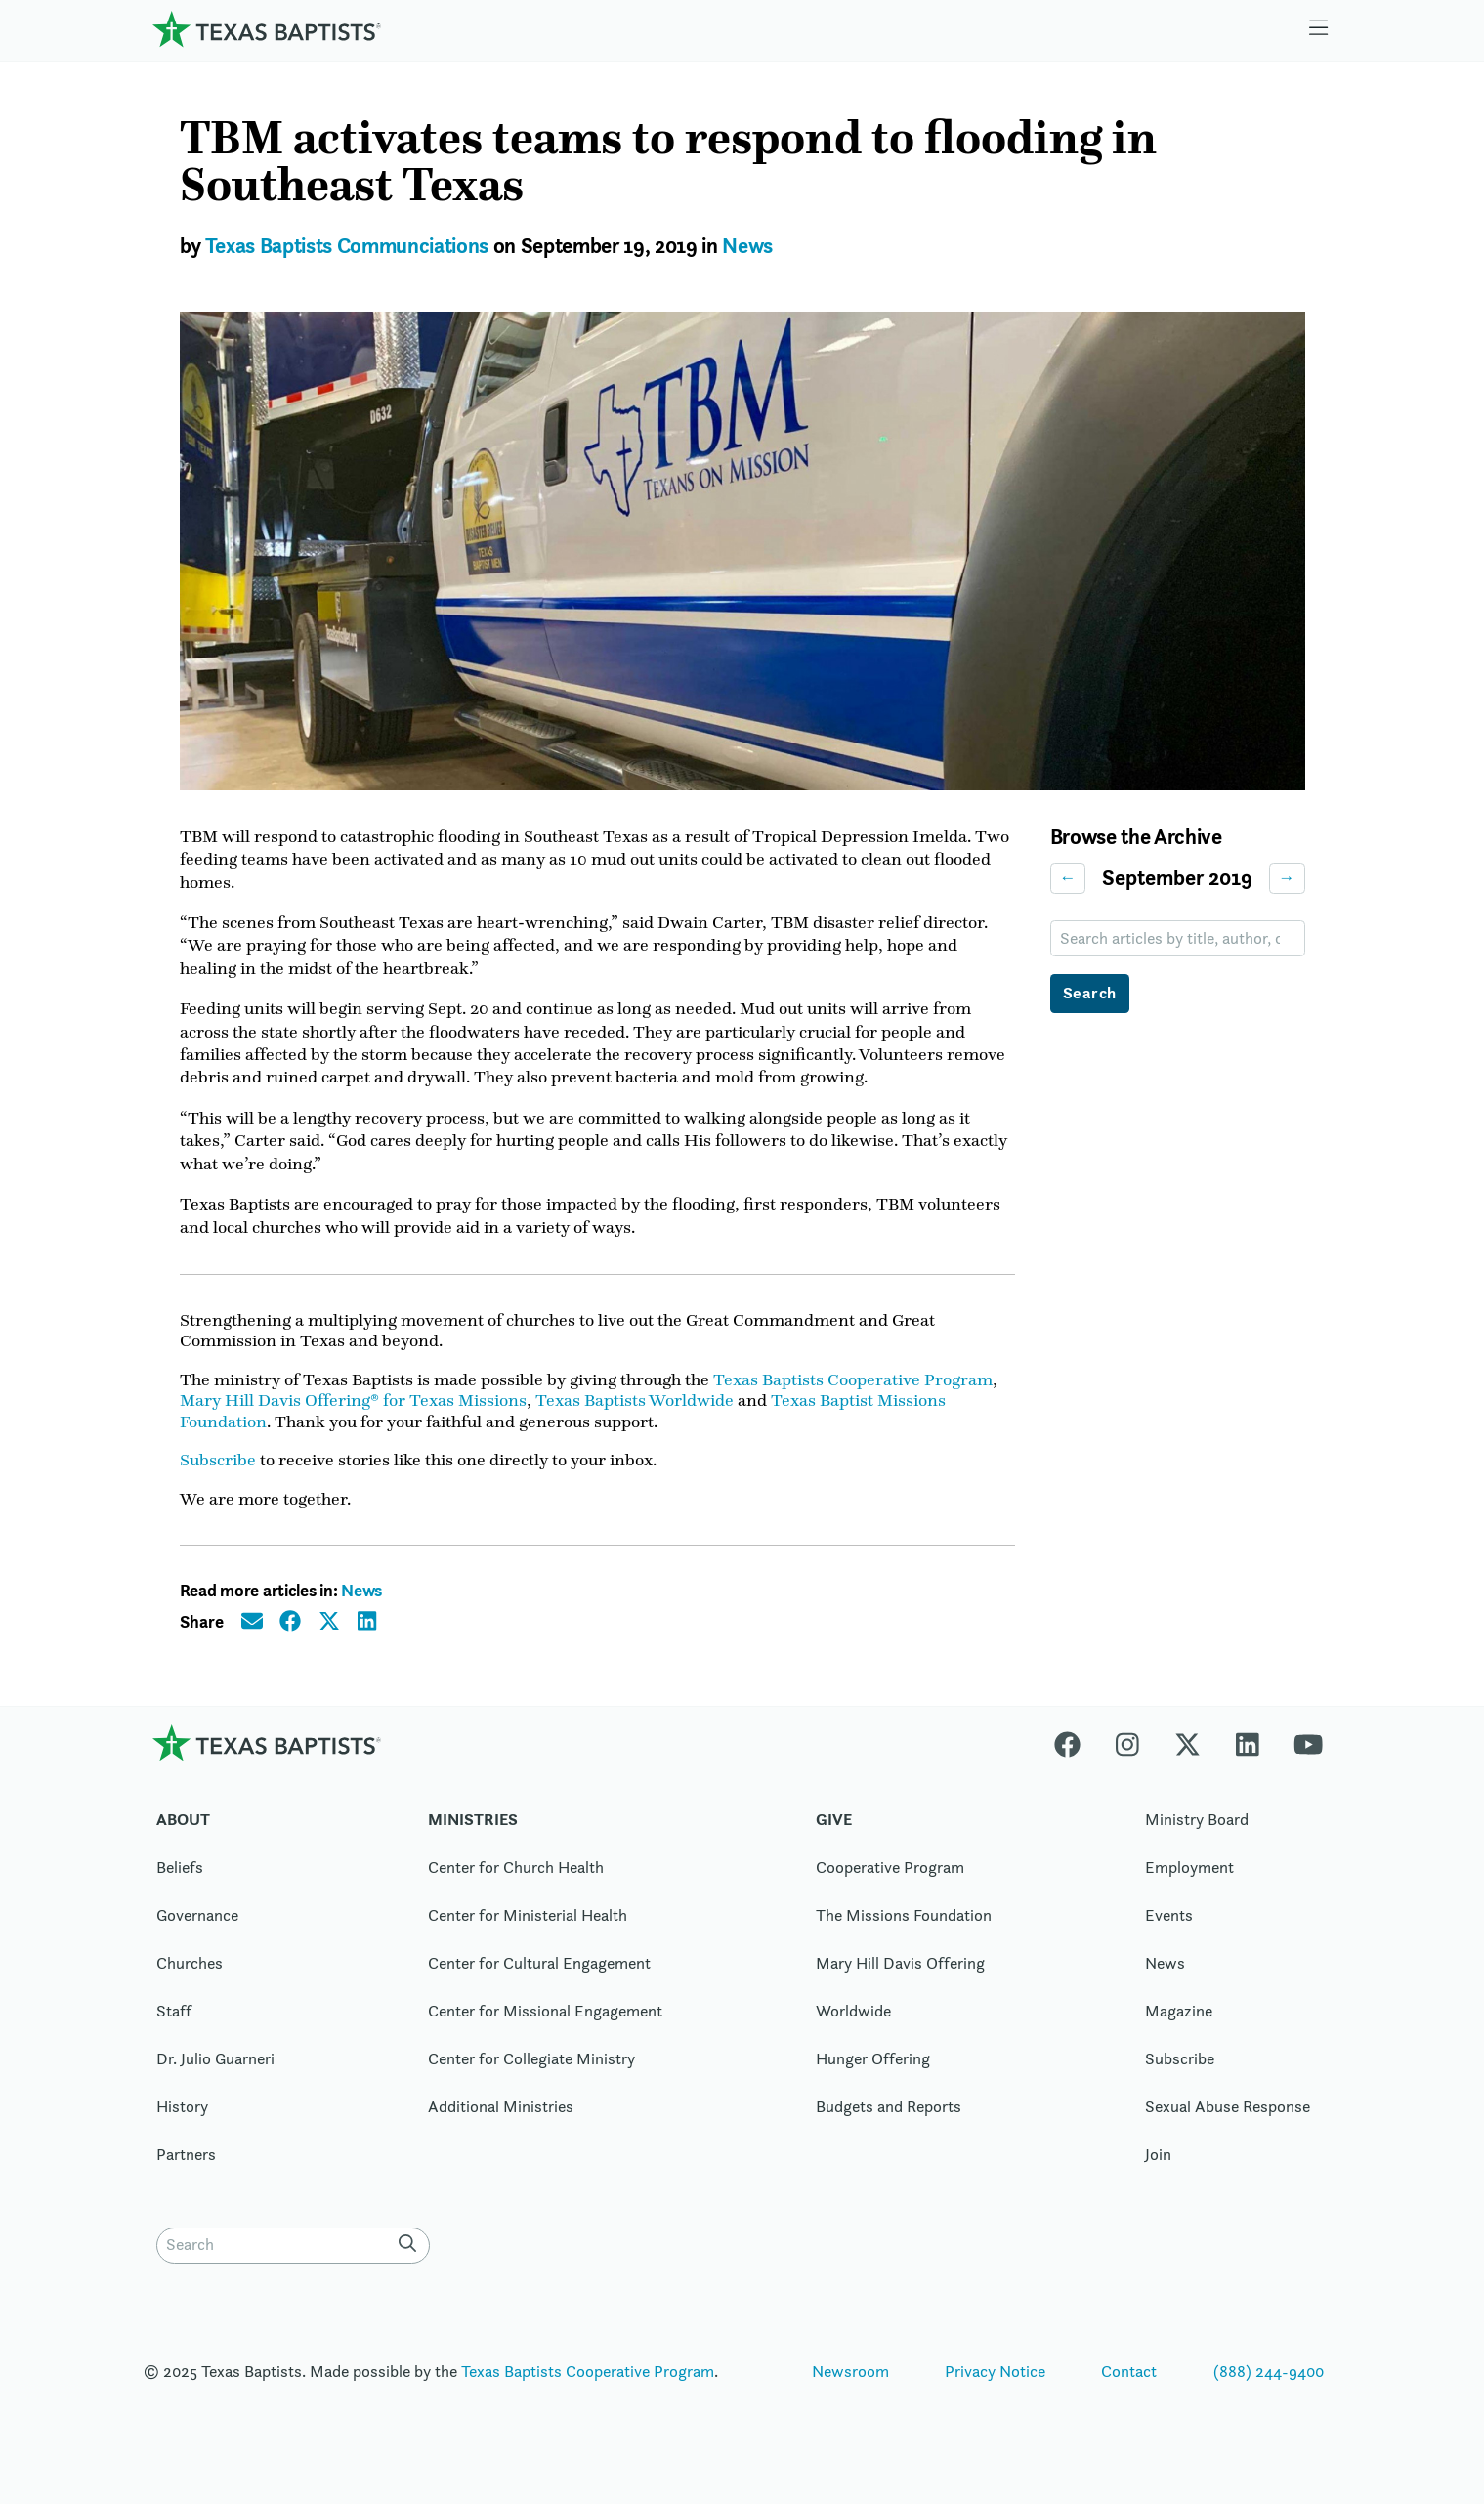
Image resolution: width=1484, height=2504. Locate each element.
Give (834, 1833)
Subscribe (218, 1472)
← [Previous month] (1068, 878)
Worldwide (853, 2024)
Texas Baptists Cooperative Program (853, 1390)
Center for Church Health (516, 1880)
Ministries (473, 1833)
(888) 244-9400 (1268, 2385)
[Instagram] (1127, 1755)
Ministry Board (1197, 1833)
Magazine (1178, 2024)
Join (1158, 2168)
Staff (173, 2024)
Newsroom (850, 2385)
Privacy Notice (995, 2385)
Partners (186, 2168)
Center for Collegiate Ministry (531, 2072)
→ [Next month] (1287, 878)
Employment (1189, 1880)
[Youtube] (1308, 1755)
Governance (197, 1928)
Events (1169, 1928)
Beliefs (179, 1880)
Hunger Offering (873, 2072)
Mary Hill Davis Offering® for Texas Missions (353, 1411)
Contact (1129, 2385)
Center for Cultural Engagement (539, 1976)
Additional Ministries (500, 2120)
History (182, 2120)
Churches (189, 1976)
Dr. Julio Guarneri (215, 2072)
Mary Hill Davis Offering (900, 1976)
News (747, 246)
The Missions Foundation (904, 1928)
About (183, 1833)
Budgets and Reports (888, 2120)
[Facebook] (1076, 1755)
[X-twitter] (1187, 1755)
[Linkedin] (1247, 1755)
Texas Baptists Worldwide (634, 1411)
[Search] (412, 2256)
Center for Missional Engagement (545, 2024)
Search (1090, 994)
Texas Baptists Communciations (346, 246)
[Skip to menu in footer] (1317, 29)
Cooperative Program (890, 1880)
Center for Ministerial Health (527, 1928)
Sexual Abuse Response (1227, 2120)
